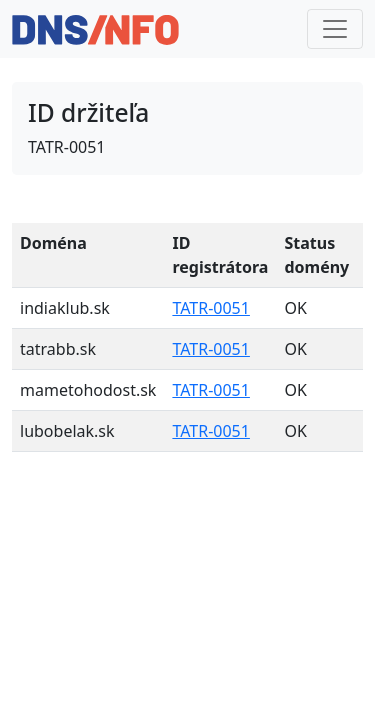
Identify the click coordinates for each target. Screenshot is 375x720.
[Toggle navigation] (335, 29)
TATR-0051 (211, 308)
